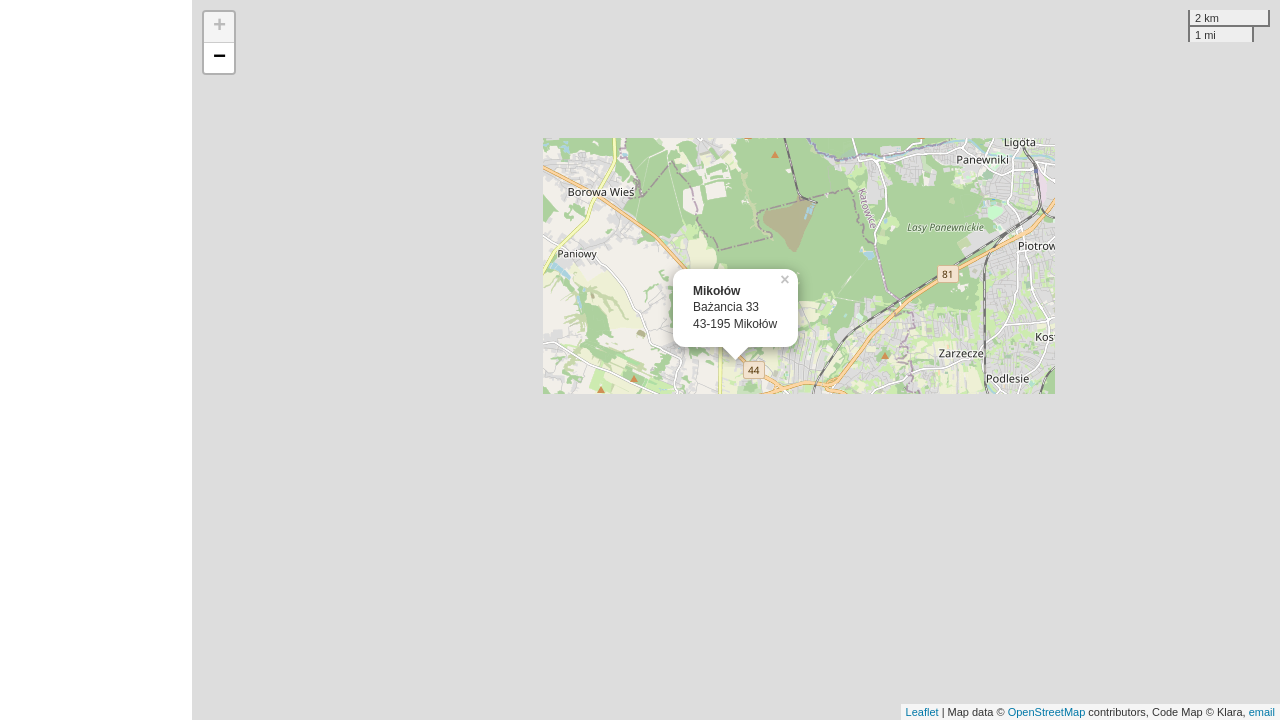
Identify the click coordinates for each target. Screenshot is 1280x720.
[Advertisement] (96, 360)
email (1262, 712)
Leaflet (922, 712)
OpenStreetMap (1047, 712)
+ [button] (219, 27)
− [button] (219, 58)
